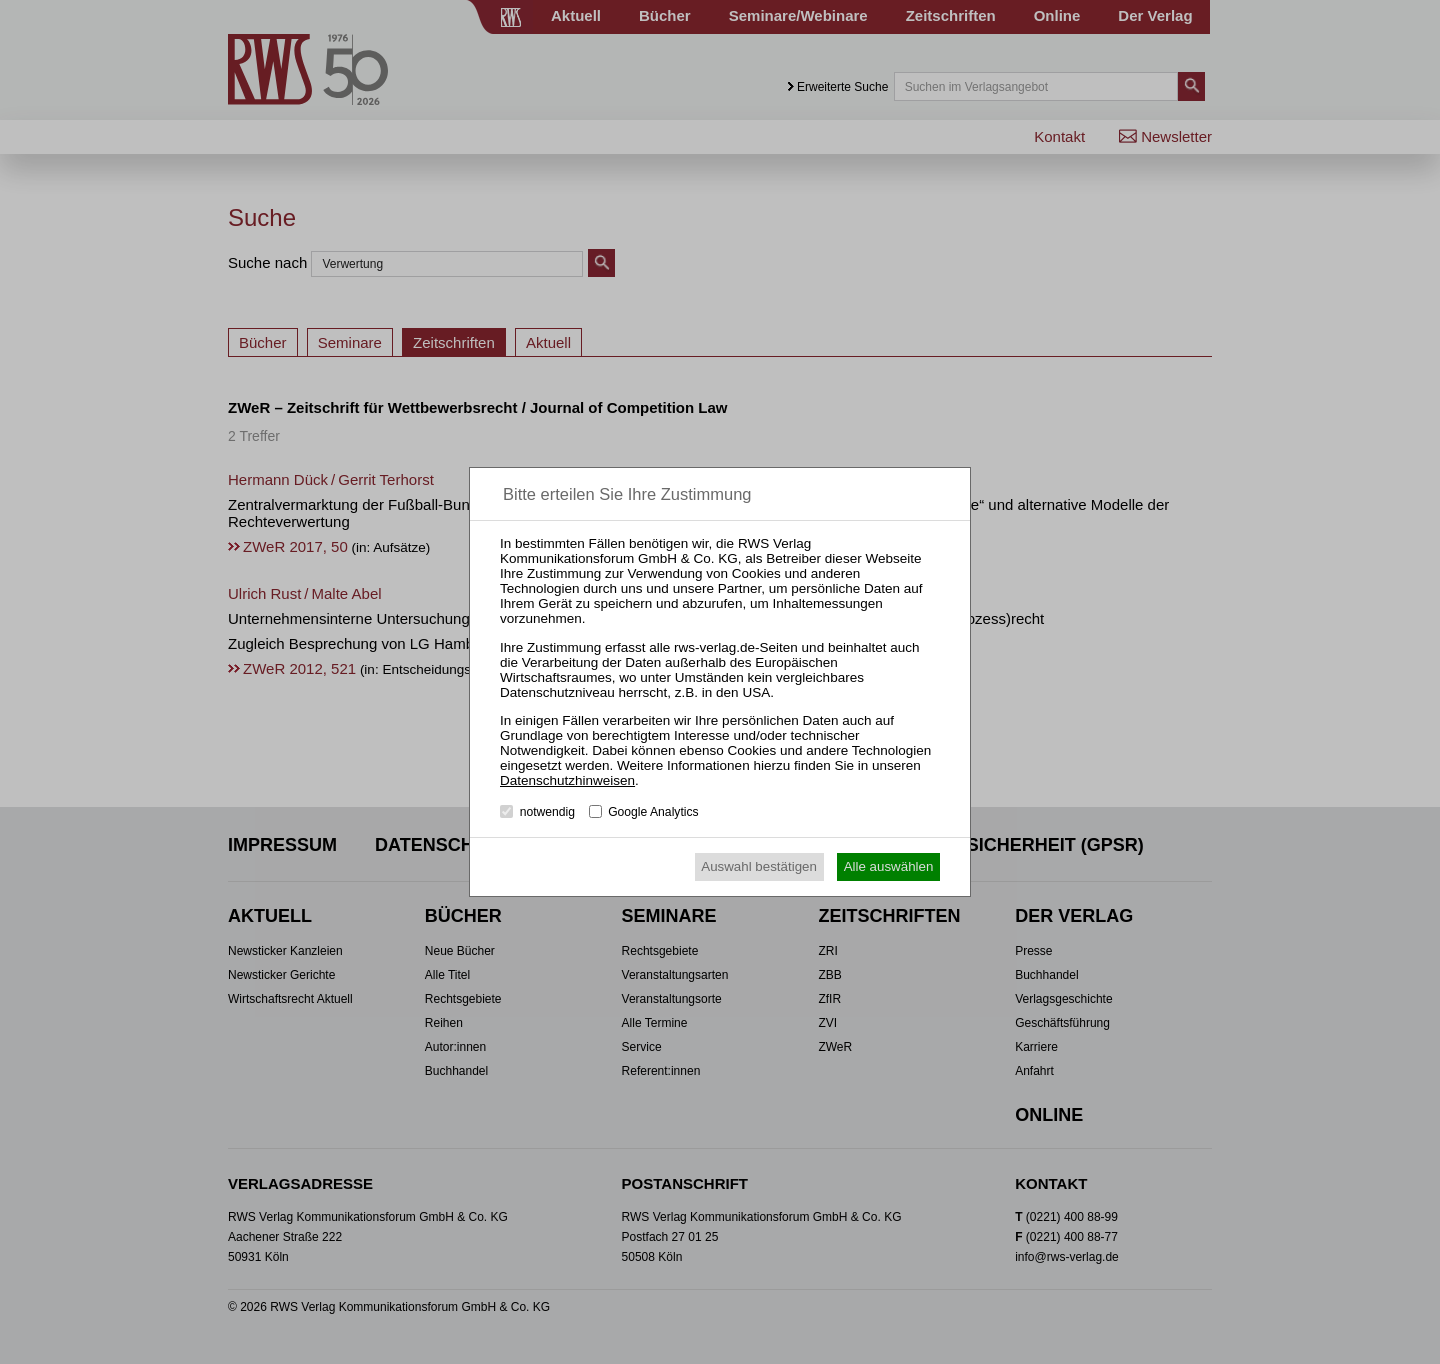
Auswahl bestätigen (759, 866)
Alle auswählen (889, 866)
